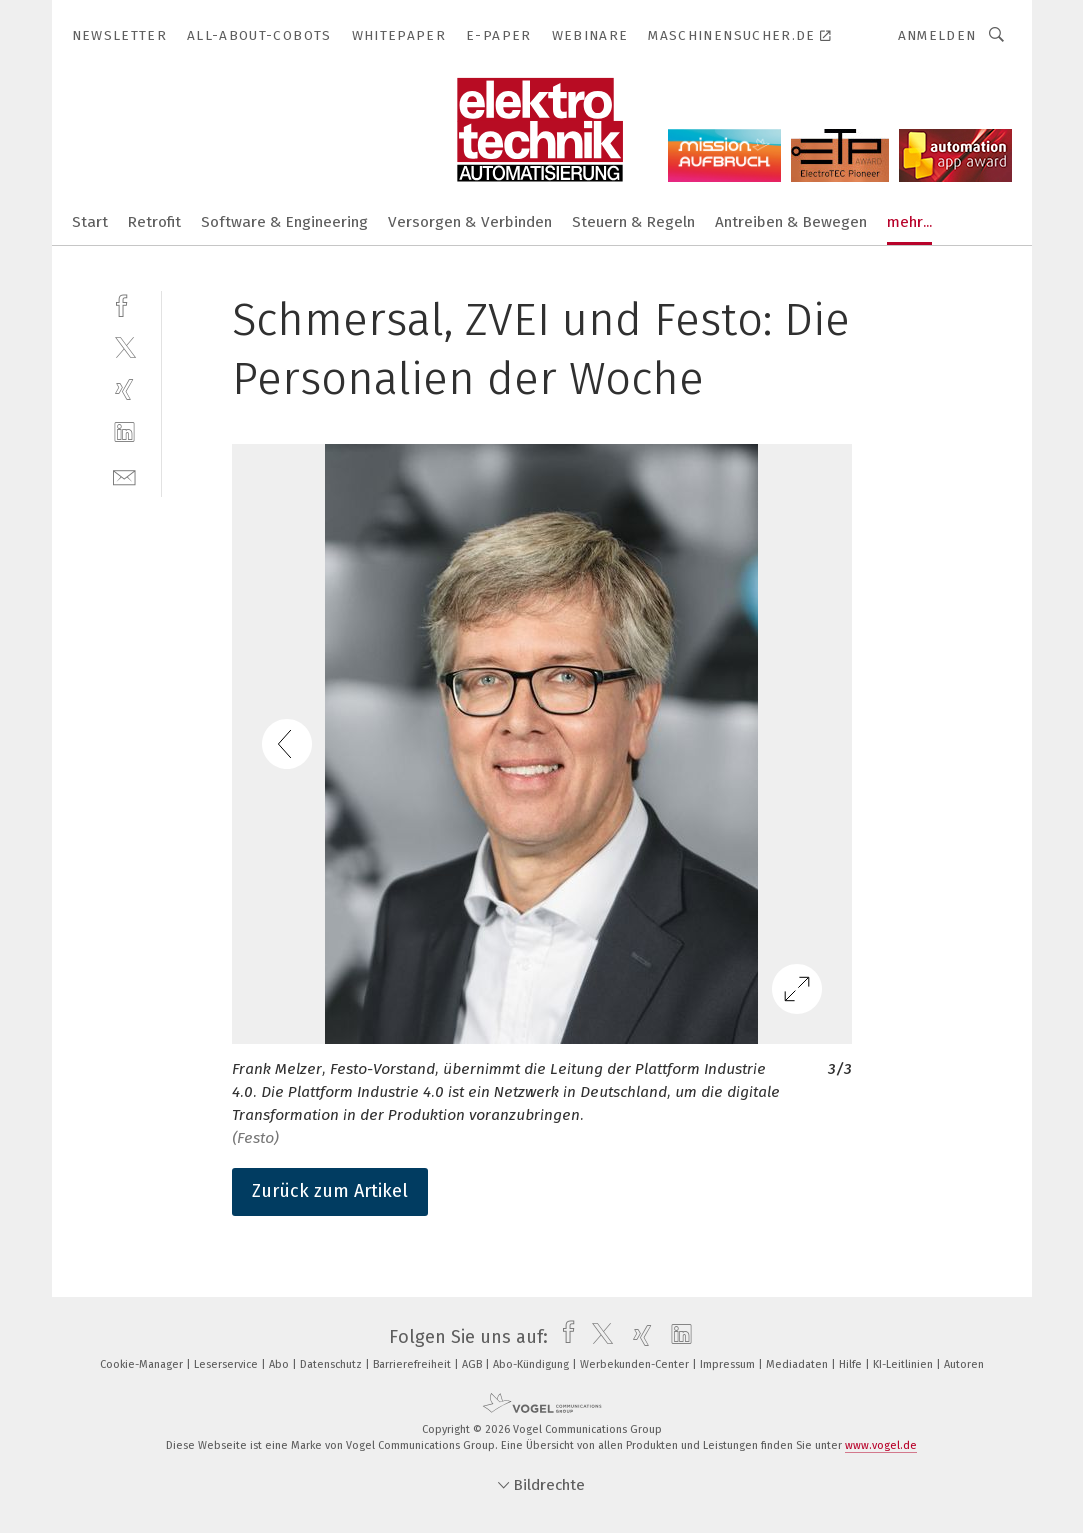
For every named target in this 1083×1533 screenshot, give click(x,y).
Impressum (729, 1364)
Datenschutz (332, 1364)
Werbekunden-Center (636, 1364)
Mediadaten (798, 1364)
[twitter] (124, 346)
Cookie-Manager (143, 1364)
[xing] (124, 389)
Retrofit (154, 222)
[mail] (124, 475)
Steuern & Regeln (633, 222)
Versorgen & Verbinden (470, 222)
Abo (280, 1364)
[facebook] (124, 303)
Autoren (964, 1364)
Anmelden (937, 35)
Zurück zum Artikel (330, 1191)
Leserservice (227, 1364)
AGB (473, 1364)
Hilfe (852, 1364)
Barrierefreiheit (413, 1364)
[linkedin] (124, 432)
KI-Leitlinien (904, 1364)
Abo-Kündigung (532, 1364)
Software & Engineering (284, 222)
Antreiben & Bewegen (791, 222)
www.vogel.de (881, 1445)
